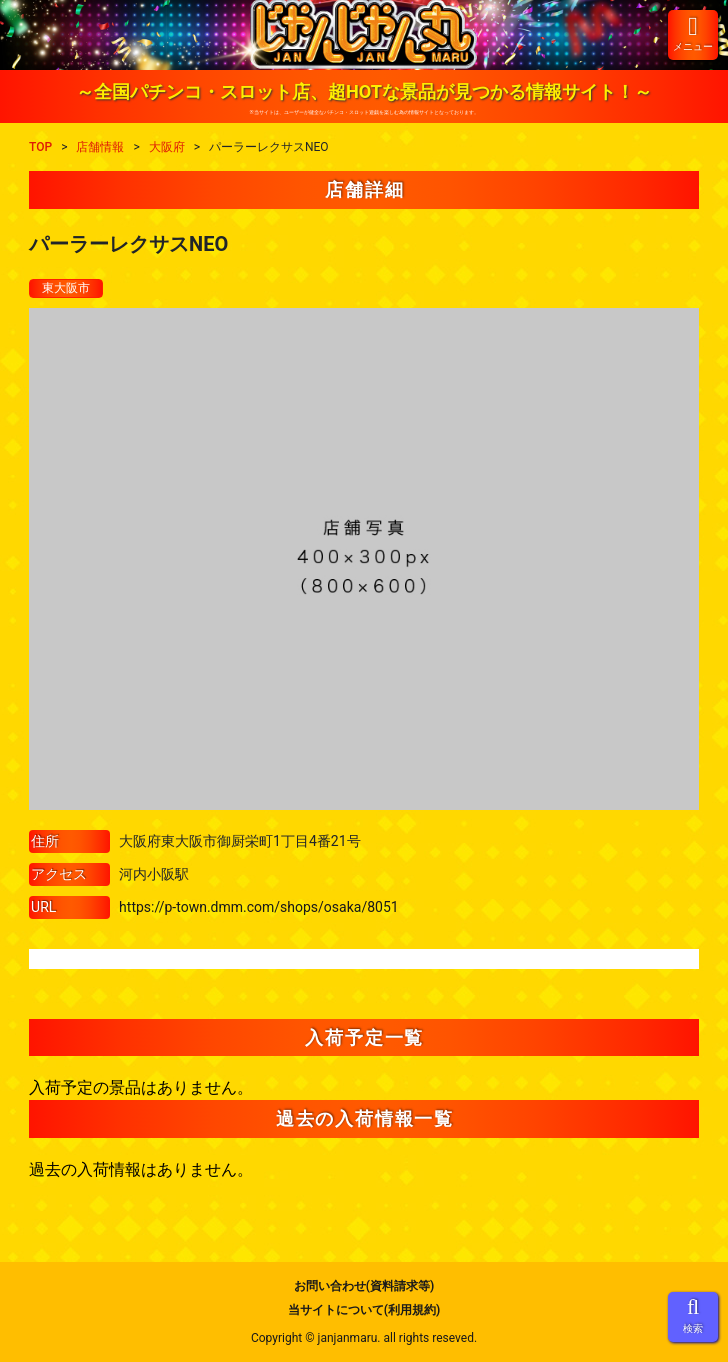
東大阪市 (66, 288)
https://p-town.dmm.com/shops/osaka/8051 (259, 907)
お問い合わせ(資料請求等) (364, 1286)
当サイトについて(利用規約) (364, 1310)
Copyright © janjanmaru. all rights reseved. (364, 1338)
